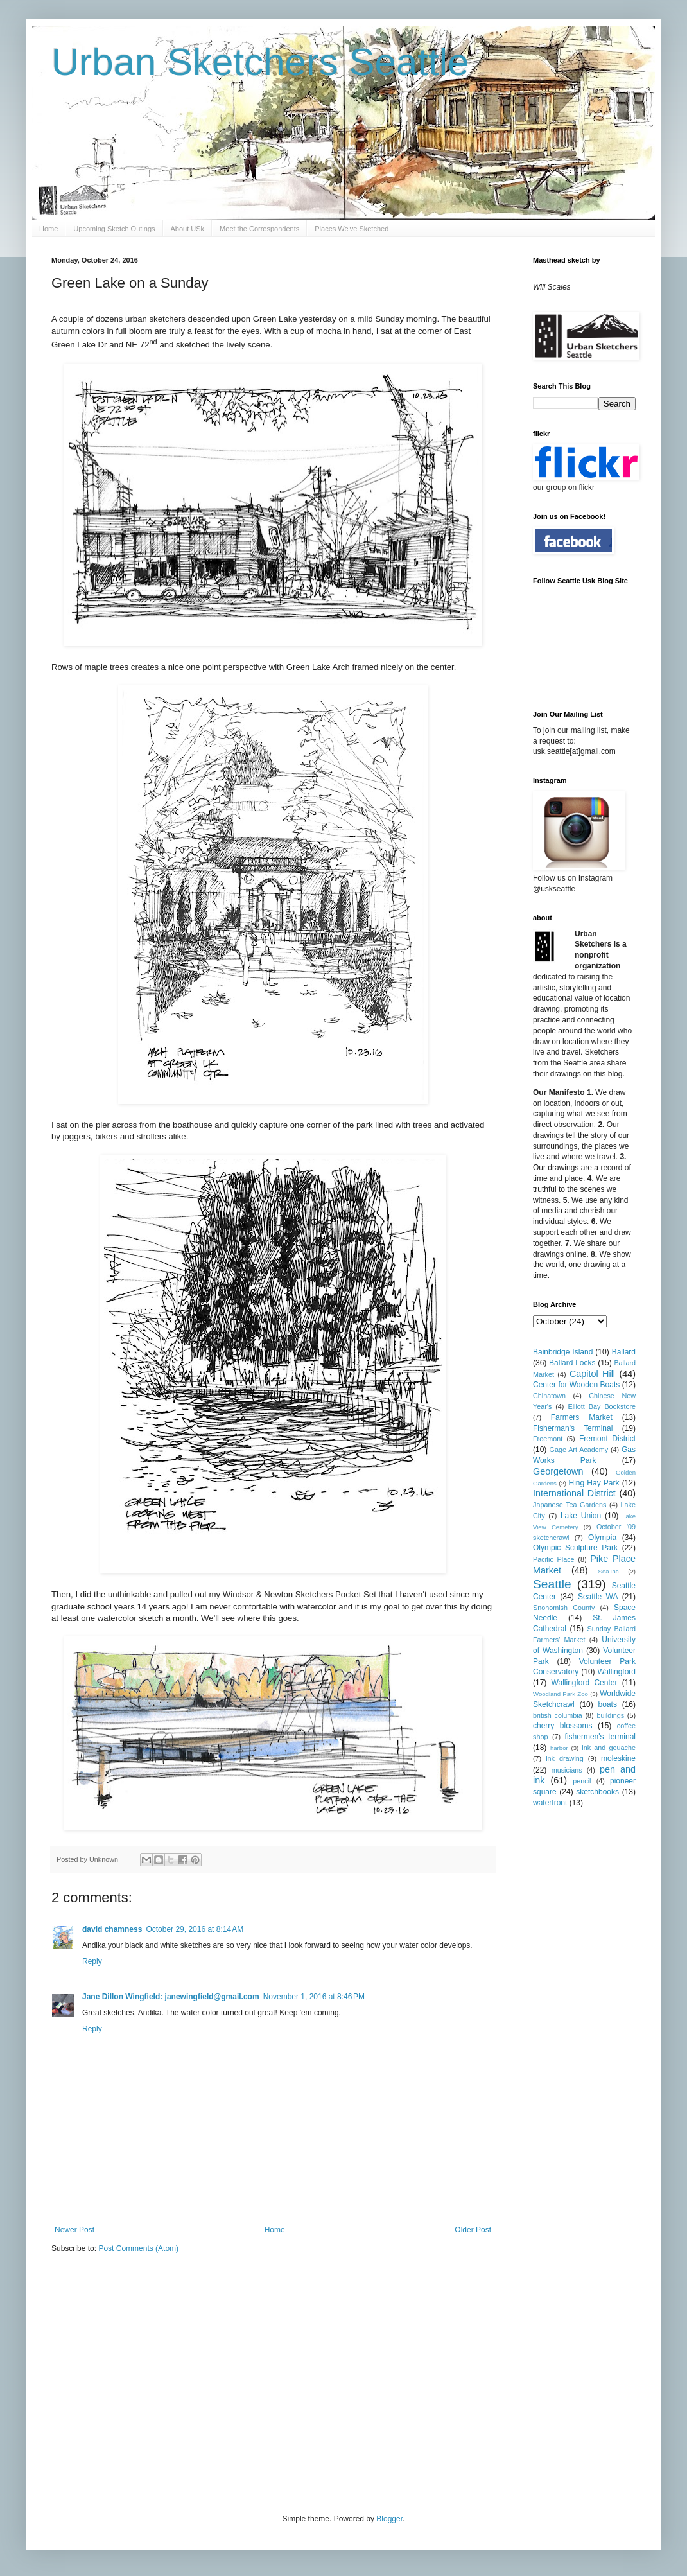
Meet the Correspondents (259, 228)
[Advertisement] (187, 2382)
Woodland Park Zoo (560, 1693)
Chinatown (549, 1395)
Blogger (389, 2518)
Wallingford (616, 1671)
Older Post (473, 2229)
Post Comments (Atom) (138, 2248)
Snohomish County (564, 1607)
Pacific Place (554, 1559)
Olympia (602, 1537)
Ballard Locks (572, 1362)
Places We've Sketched (351, 228)
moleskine (618, 1758)
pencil (582, 1781)
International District (574, 1493)
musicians (567, 1770)
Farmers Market (582, 1417)
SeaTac (608, 1571)
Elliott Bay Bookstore (602, 1406)
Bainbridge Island (563, 1351)
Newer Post (74, 2229)
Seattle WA (598, 1596)
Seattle (552, 1584)
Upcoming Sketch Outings (114, 228)
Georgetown (558, 1471)
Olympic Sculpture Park (575, 1547)
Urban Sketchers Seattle (260, 61)
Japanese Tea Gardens (569, 1505)
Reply (92, 1961)
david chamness (112, 1929)
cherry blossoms (563, 1725)
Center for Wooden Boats (576, 1384)
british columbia (557, 1715)
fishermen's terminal (600, 1736)
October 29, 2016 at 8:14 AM (194, 1929)
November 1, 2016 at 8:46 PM (314, 1996)
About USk (188, 228)
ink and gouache (609, 1747)
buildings (610, 1715)
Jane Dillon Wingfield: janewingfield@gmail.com (170, 1996)
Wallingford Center (585, 1682)
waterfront (550, 1802)
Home (48, 228)
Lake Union (581, 1515)
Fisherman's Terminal (573, 1428)
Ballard (624, 1351)
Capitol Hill (592, 1374)
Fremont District (607, 1438)
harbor (559, 1747)
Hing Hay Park (594, 1482)
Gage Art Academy (579, 1449)
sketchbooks (597, 1791)
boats (607, 1704)
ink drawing (565, 1758)
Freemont (547, 1438)
